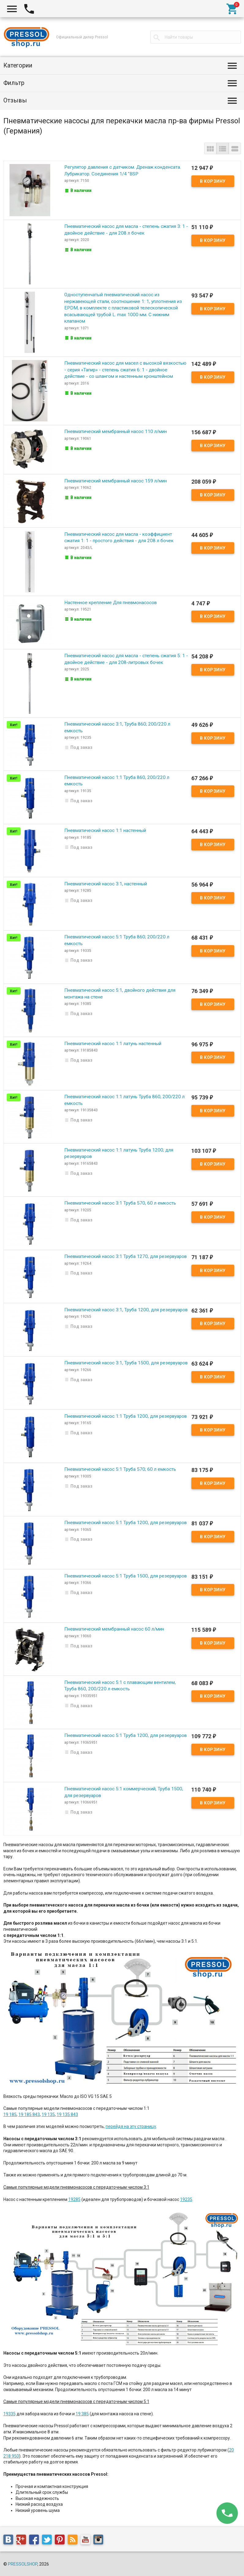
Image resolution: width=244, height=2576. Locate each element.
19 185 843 (29, 2114)
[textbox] (195, 37)
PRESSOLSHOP (22, 2564)
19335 (9, 2413)
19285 (74, 2199)
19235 (186, 2199)
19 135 (48, 2114)
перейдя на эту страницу (131, 2126)
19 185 (10, 2114)
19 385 (82, 2413)
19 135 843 (67, 2114)
